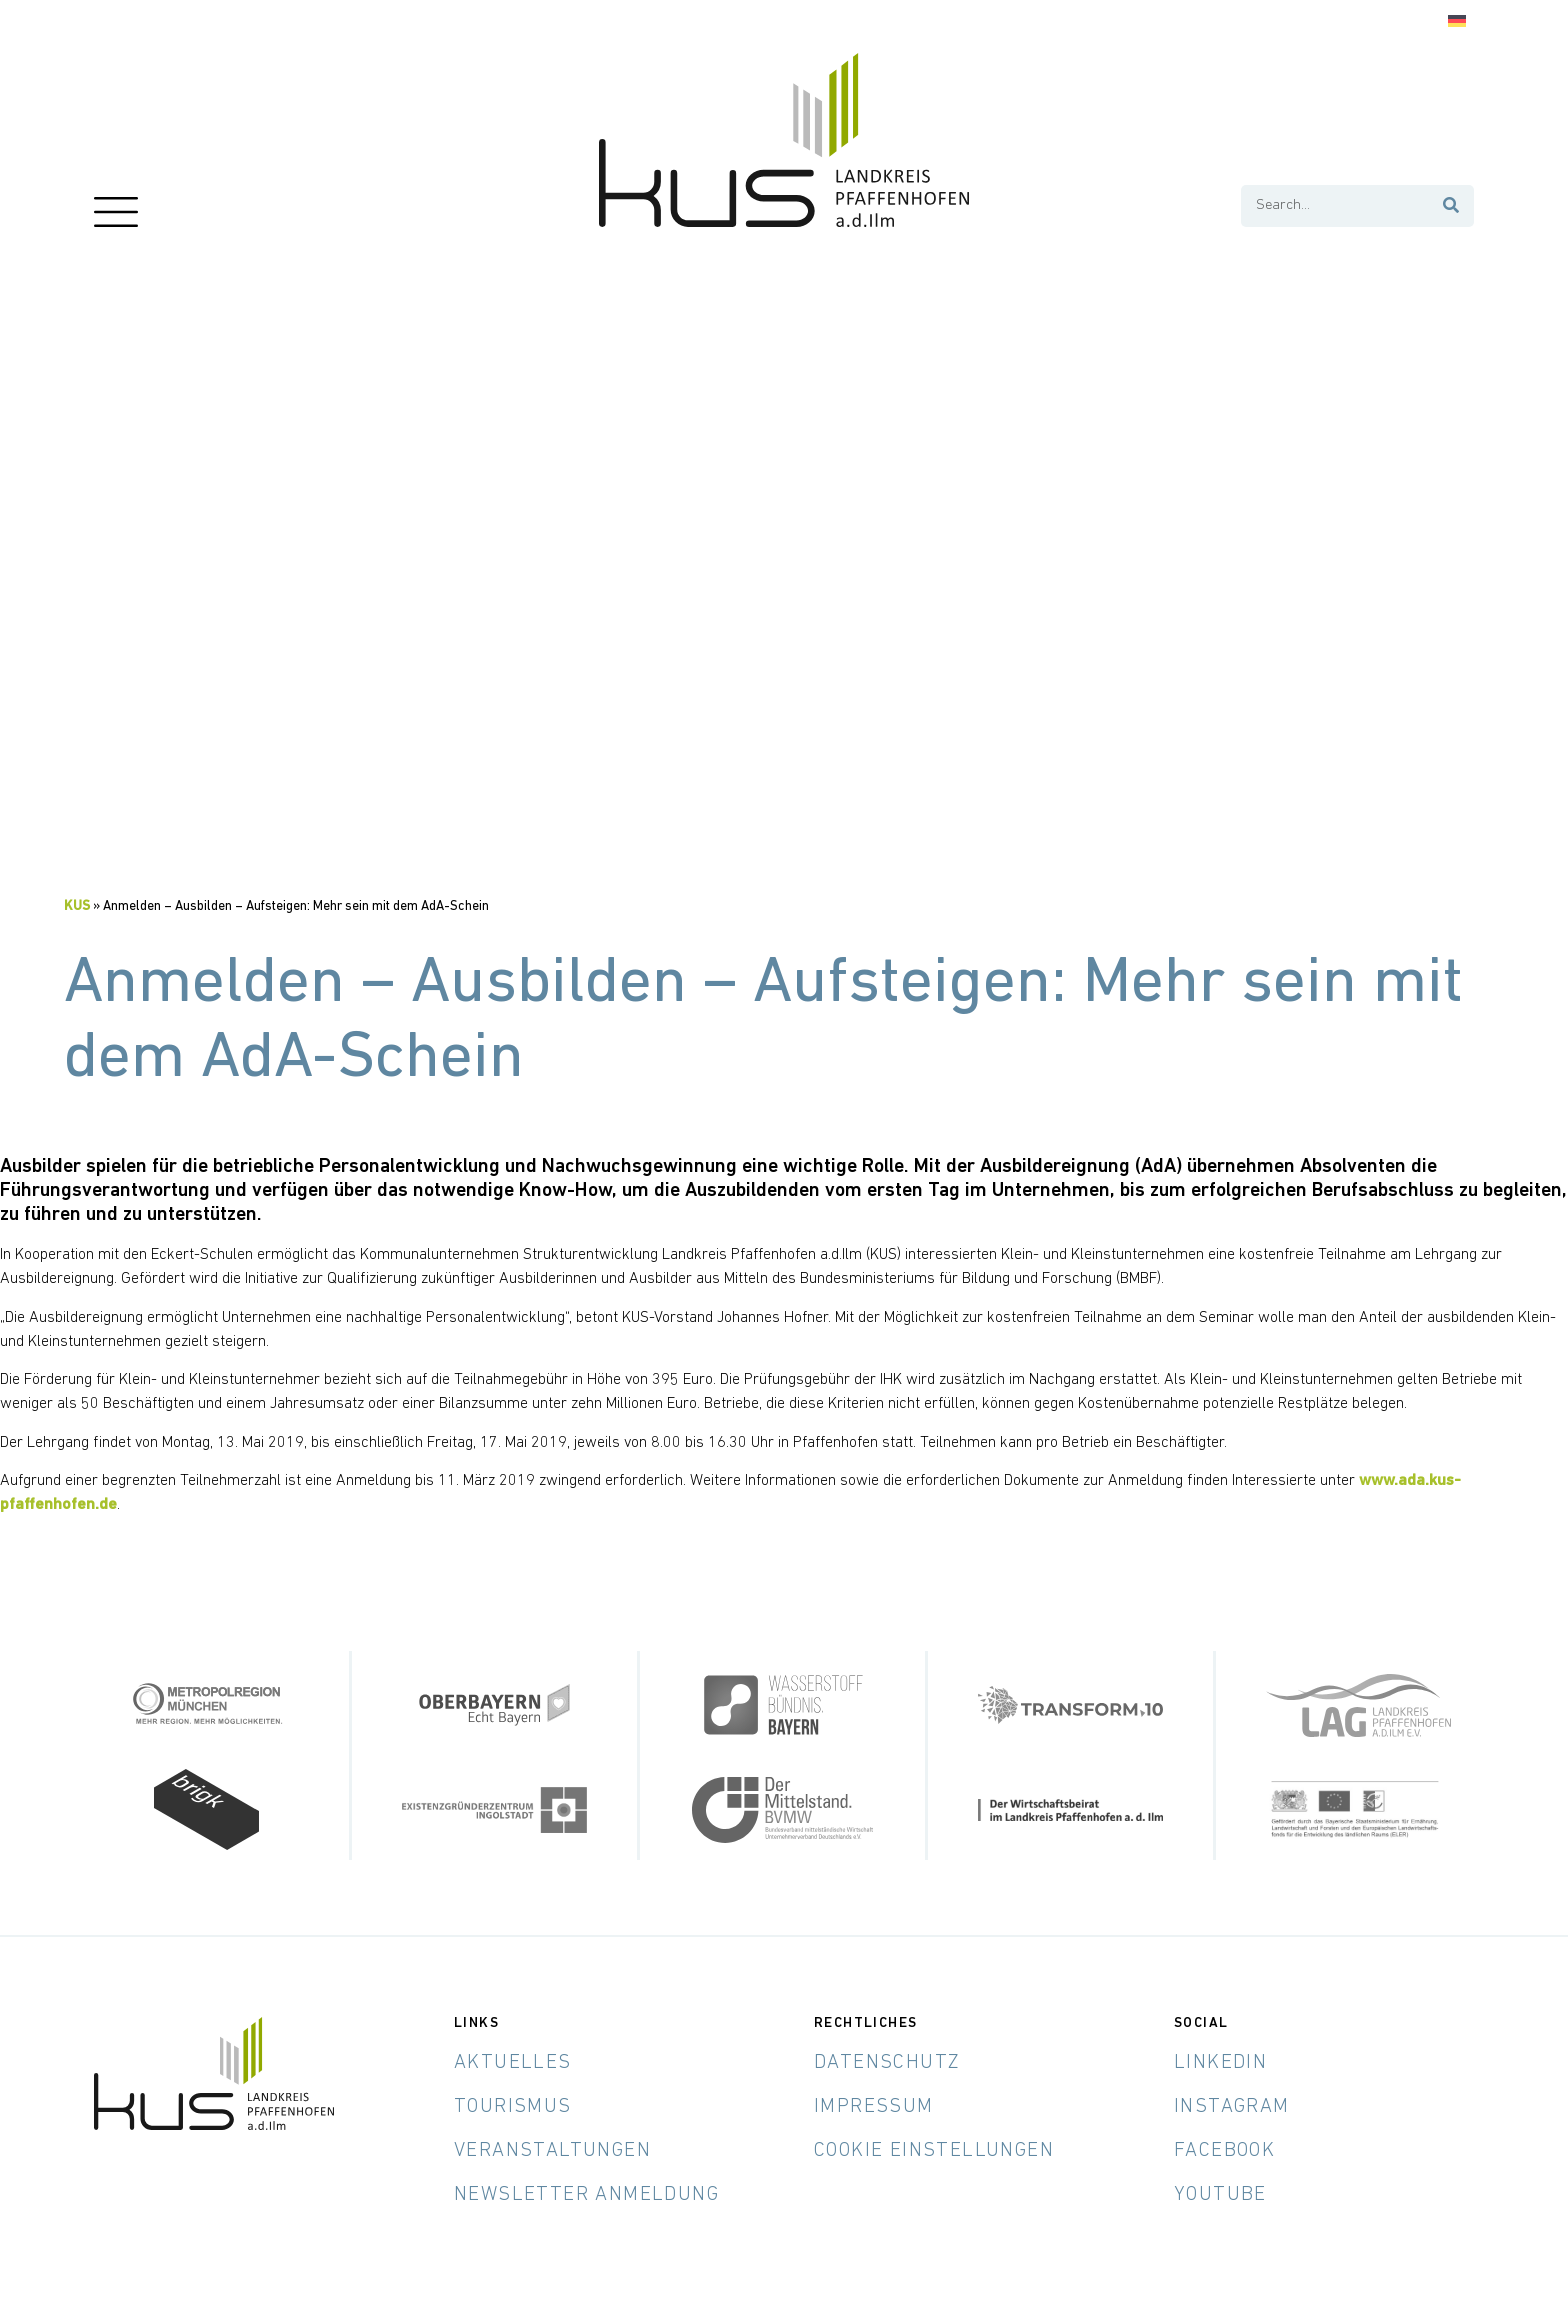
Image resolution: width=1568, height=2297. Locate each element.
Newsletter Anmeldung (586, 2195)
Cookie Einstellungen (934, 2151)
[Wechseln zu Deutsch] (1457, 21)
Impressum (874, 2107)
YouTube (1220, 2195)
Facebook (1224, 2151)
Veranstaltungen (552, 2151)
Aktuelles (513, 2063)
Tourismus (513, 2107)
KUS (77, 906)
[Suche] (1452, 206)
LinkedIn (1220, 2063)
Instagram (1232, 2107)
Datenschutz (887, 2063)
